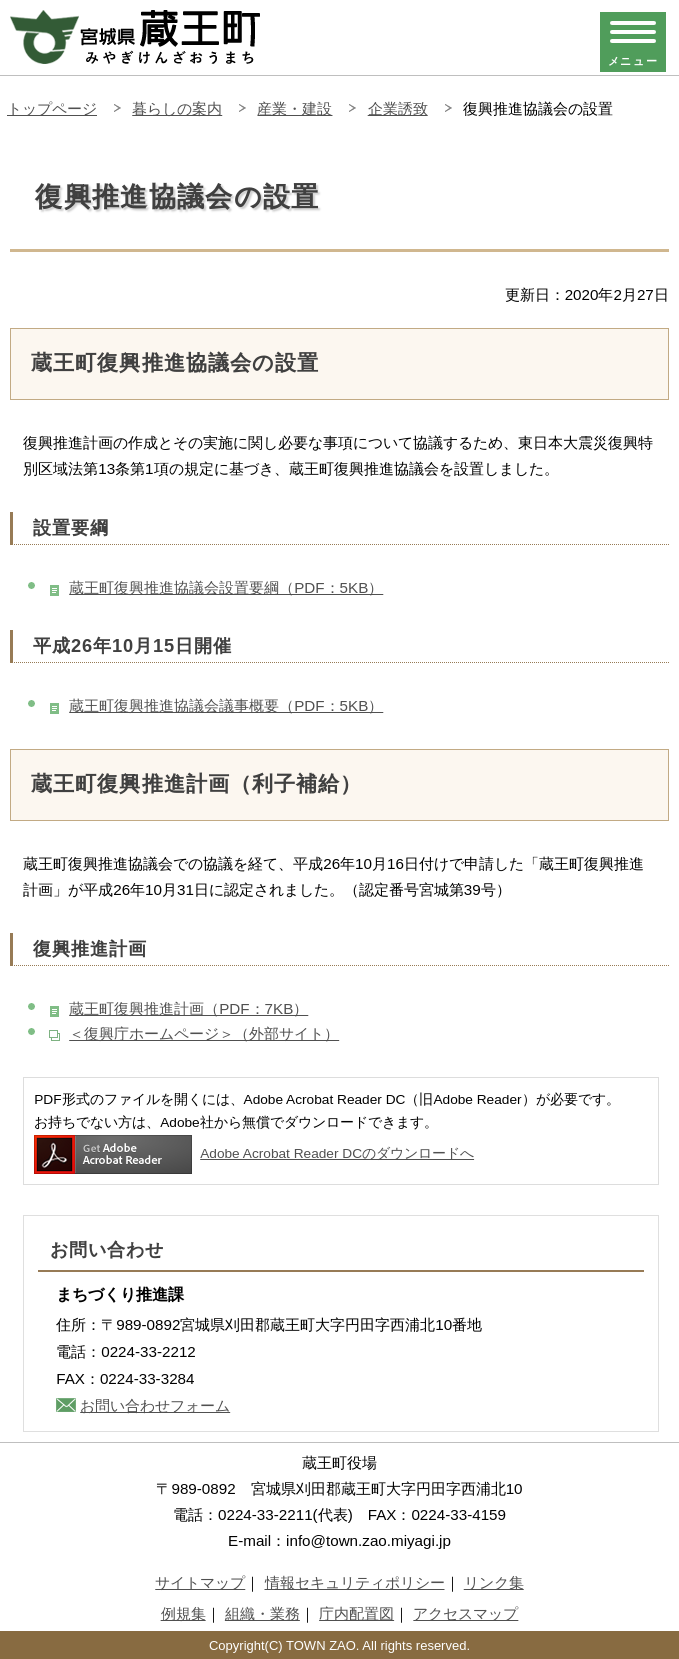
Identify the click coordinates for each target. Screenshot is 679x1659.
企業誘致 (398, 108)
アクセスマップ (465, 1613)
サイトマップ (200, 1582)
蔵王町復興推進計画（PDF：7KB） (188, 1008)
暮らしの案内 (177, 108)
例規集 (183, 1613)
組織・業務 (262, 1613)
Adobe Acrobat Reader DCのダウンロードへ (254, 1153)
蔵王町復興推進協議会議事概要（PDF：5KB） (226, 705)
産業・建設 (294, 108)
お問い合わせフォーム (155, 1405)
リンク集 (494, 1582)
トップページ (52, 108)
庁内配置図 (356, 1613)
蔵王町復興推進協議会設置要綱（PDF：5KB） (226, 587)
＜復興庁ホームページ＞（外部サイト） (204, 1033)
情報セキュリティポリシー (355, 1582)
